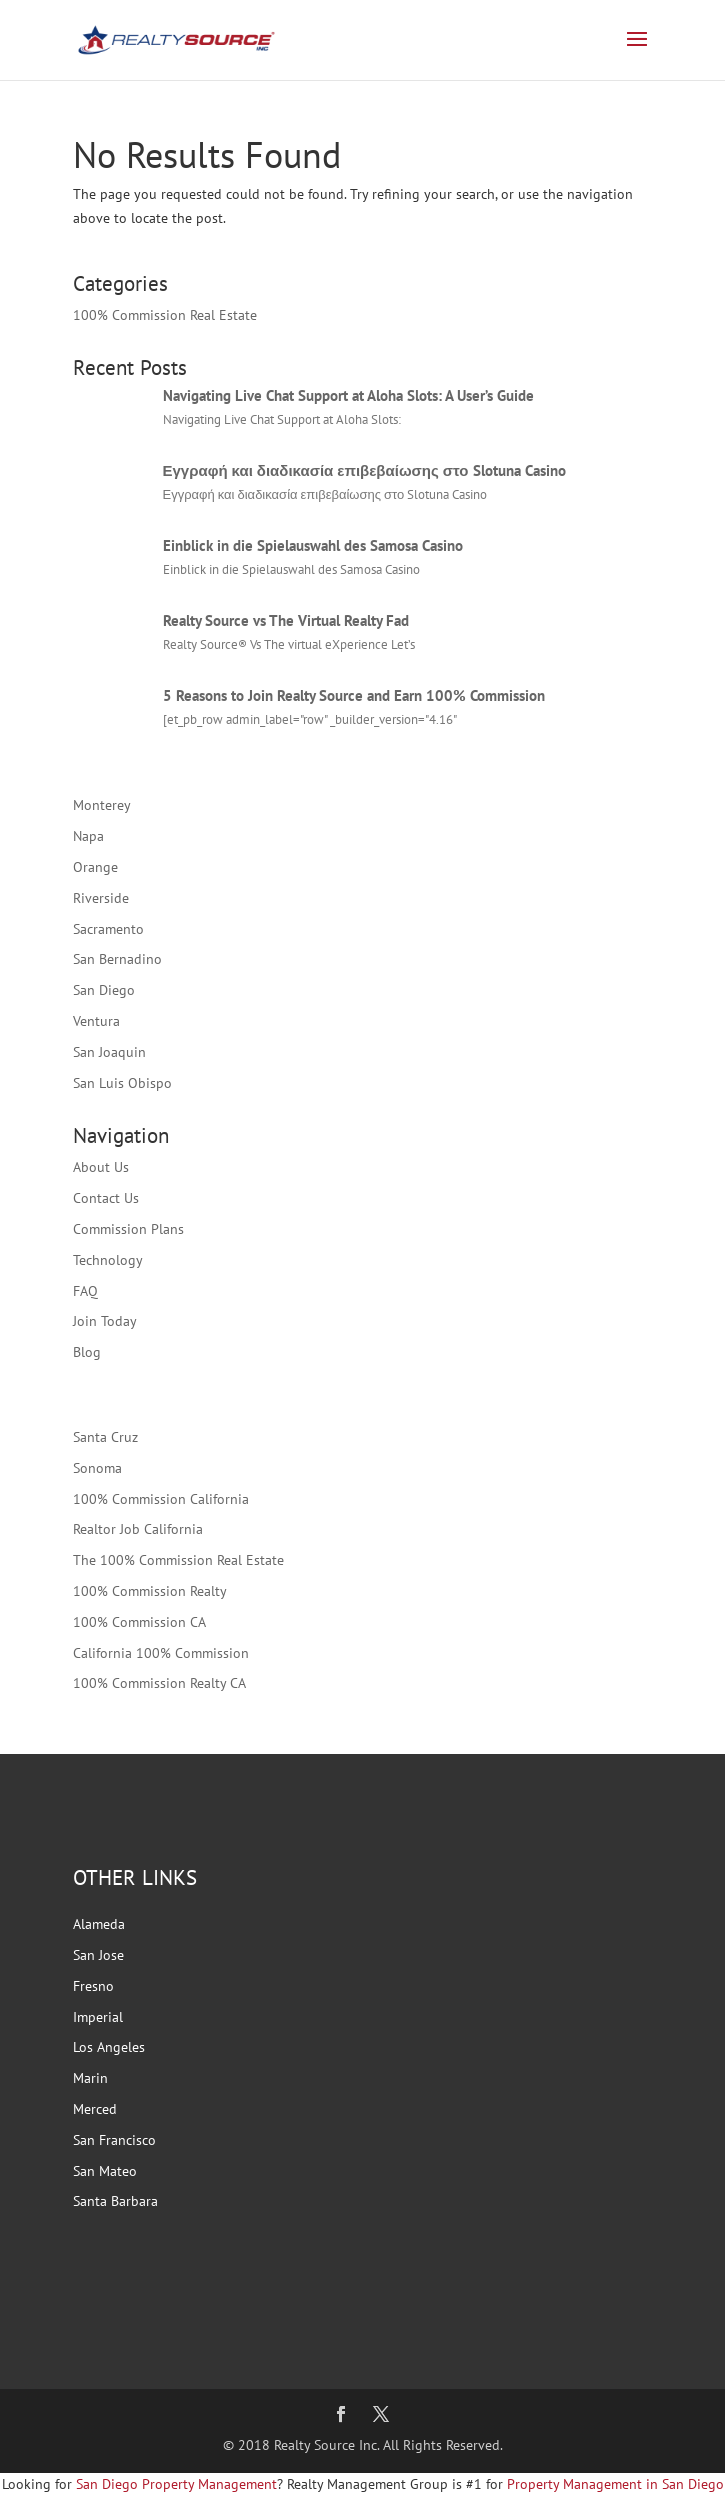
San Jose (98, 1955)
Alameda (99, 1924)
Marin (90, 2078)
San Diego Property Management (176, 2484)
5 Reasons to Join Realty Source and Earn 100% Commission (354, 695)
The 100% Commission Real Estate (178, 1560)
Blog (87, 1352)
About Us (101, 1167)
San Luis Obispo (122, 1083)
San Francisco (114, 2140)
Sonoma (97, 1468)
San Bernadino (117, 959)
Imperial (98, 2017)
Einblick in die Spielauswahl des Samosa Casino (313, 545)
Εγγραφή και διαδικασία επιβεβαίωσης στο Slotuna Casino (364, 470)
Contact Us (106, 1198)
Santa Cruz (105, 1437)
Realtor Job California (138, 1529)
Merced (95, 2109)
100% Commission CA (139, 1622)
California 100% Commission (161, 1653)
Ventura (96, 1021)
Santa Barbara (115, 2201)
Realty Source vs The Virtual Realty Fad (286, 620)
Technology (108, 1260)
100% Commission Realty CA (159, 1683)
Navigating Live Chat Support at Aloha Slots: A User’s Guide (348, 395)
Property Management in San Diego (613, 2484)
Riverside (101, 898)
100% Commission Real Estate (165, 315)
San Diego (104, 990)
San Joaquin (109, 1052)
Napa (88, 836)
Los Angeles (109, 2047)
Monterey (102, 805)
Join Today (105, 1321)
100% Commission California (161, 1499)
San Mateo (105, 2171)
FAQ (85, 1291)
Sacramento (108, 929)
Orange (95, 867)
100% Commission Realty (150, 1591)
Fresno (93, 1986)
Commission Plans (128, 1229)
